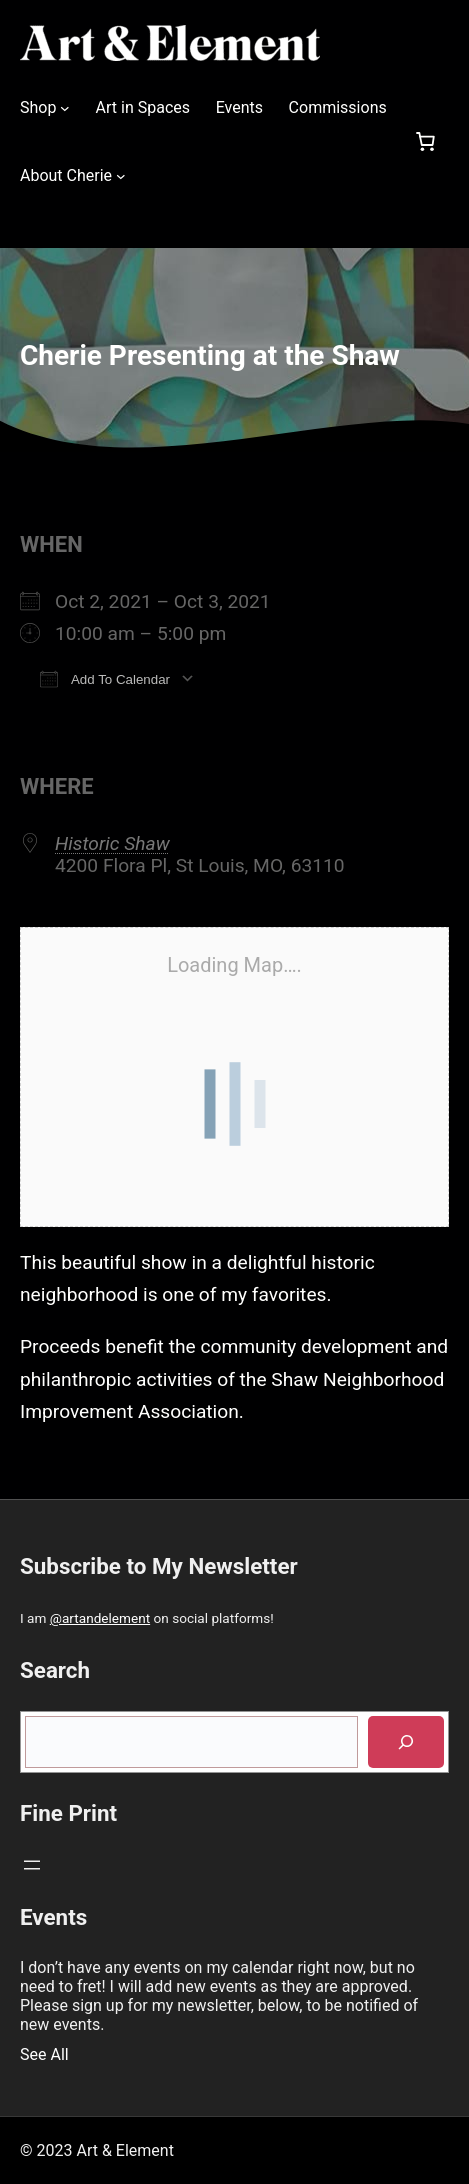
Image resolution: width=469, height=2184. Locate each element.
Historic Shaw (112, 843)
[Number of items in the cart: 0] (425, 142)
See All (44, 2054)
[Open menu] (32, 1865)
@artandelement (100, 1618)
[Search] (406, 1742)
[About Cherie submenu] (121, 176)
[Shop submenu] (65, 108)
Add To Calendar (105, 678)
